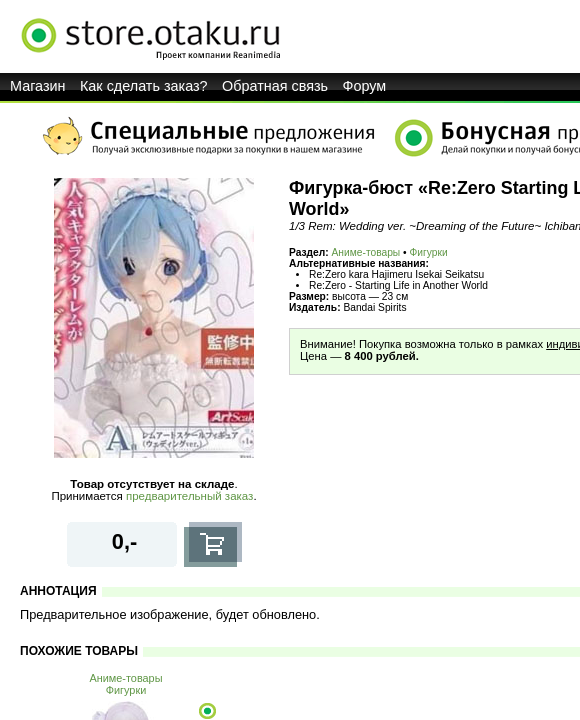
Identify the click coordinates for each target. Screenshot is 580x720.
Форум (365, 86)
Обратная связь (275, 86)
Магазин (38, 86)
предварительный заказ (189, 496)
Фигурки (429, 252)
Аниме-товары (366, 252)
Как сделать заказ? (144, 86)
